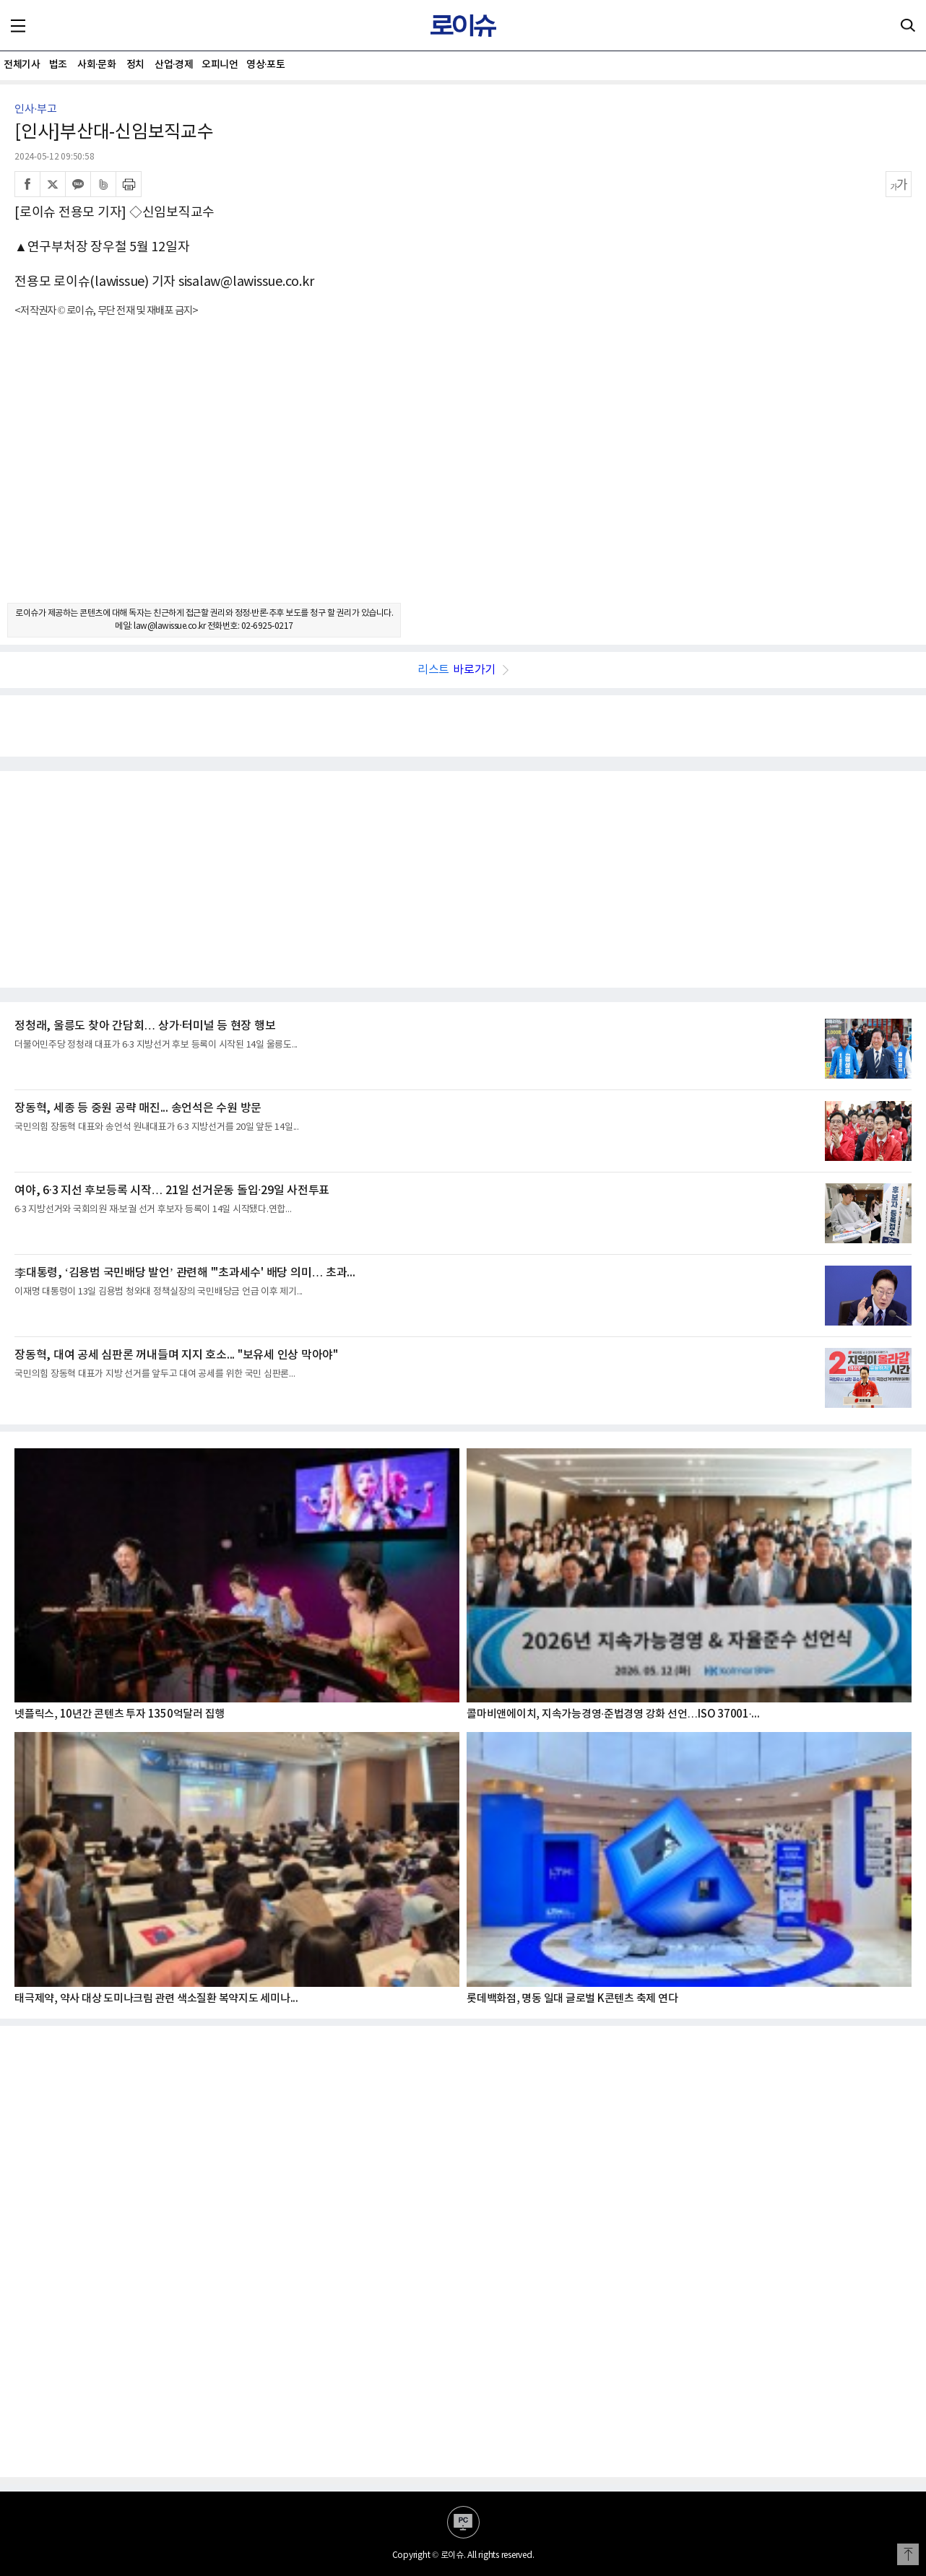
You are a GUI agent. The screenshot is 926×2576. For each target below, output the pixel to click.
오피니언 (220, 64)
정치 (135, 64)
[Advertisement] (463, 473)
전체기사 (22, 64)
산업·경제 (174, 64)
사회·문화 (96, 64)
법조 (58, 64)
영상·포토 (265, 64)
